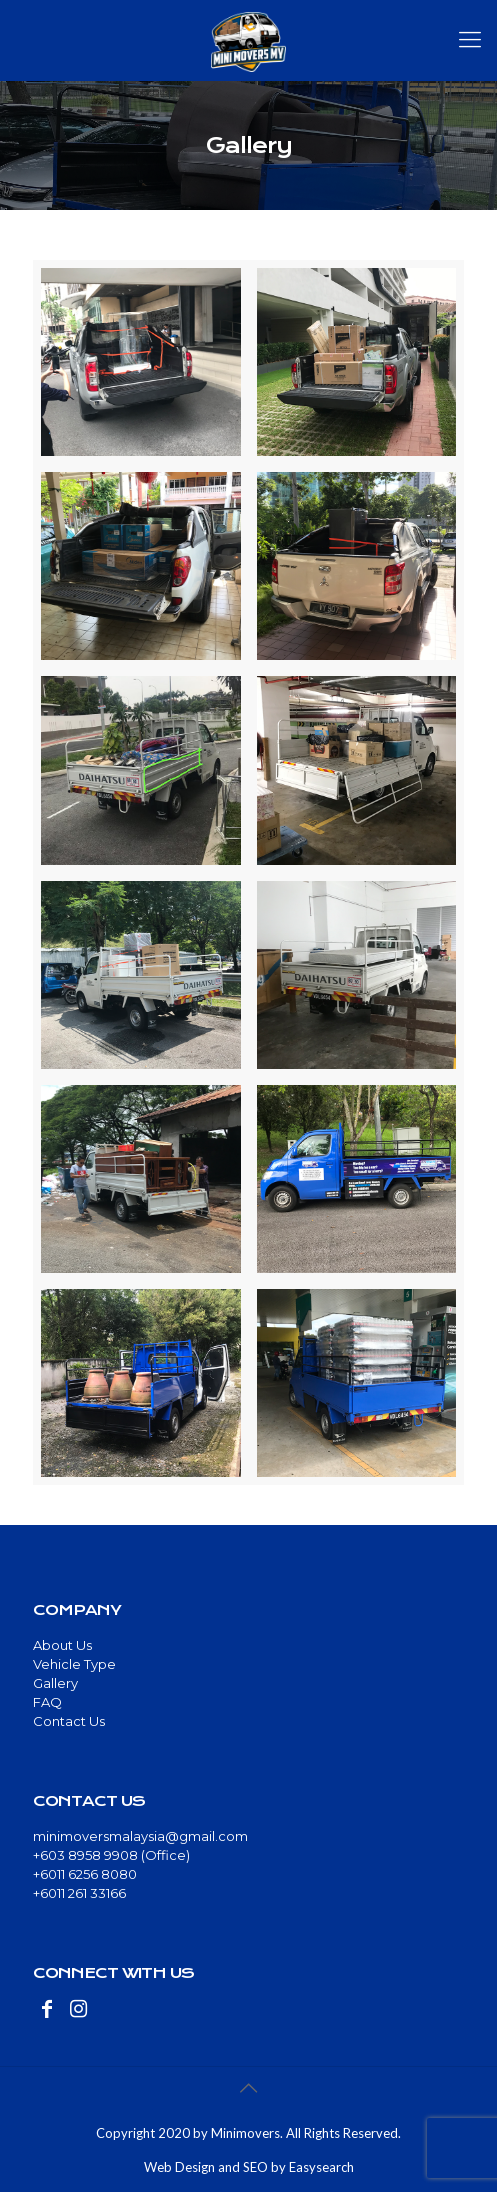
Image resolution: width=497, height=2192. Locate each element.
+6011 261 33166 (79, 1893)
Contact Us (69, 1721)
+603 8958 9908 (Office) (111, 1855)
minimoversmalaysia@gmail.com (140, 1836)
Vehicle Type (74, 1664)
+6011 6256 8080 (85, 1874)
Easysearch (321, 2167)
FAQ (47, 1702)
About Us (62, 1645)
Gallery (55, 1683)
